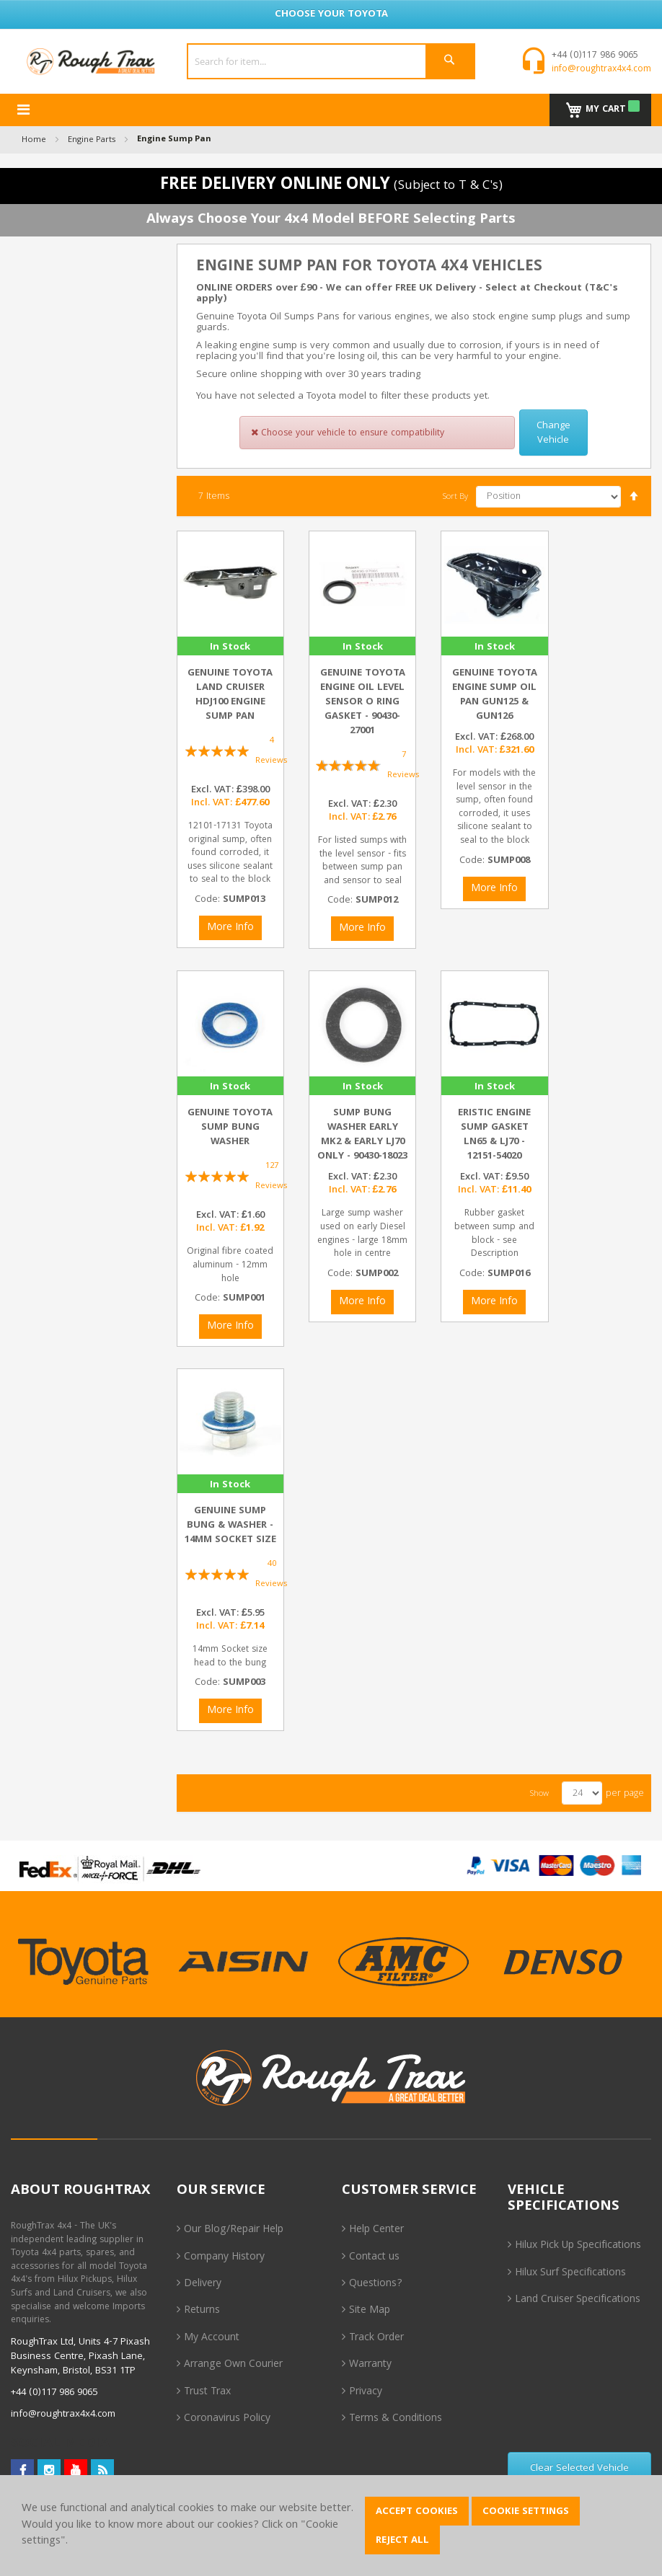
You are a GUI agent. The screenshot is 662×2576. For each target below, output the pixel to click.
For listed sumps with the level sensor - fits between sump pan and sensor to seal (362, 861)
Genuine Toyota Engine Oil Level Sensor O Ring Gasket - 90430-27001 (362, 702)
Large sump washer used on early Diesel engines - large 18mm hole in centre (362, 1234)
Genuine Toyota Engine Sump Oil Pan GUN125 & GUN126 (494, 695)
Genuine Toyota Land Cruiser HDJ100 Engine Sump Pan (230, 695)
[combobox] (331, 61)
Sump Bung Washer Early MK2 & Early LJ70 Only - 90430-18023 (362, 1134)
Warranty (370, 2364)
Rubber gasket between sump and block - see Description (494, 1234)
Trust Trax (207, 2392)
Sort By (455, 497)
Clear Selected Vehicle (579, 2469)
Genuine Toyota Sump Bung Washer (230, 1127)
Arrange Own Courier (233, 2364)
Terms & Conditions (395, 2418)
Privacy (365, 2392)
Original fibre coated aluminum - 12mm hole (230, 1265)
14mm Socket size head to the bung (230, 1656)
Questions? (375, 2284)
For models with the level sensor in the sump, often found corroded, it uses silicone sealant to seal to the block (494, 807)
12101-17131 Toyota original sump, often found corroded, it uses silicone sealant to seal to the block (230, 853)
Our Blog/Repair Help (233, 2230)
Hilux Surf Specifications (570, 2273)
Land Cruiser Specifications (577, 2300)
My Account (211, 2338)
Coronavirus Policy (227, 2418)
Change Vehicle (553, 433)
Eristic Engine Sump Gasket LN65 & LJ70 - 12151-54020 (494, 1134)
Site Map (369, 2310)
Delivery (202, 2284)
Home (34, 140)
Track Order (376, 2338)
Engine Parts (91, 140)
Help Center (376, 2230)
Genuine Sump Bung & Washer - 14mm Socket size (230, 1525)
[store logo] (91, 61)
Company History (224, 2257)
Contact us (374, 2257)
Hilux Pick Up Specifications (578, 2245)
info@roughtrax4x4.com (601, 69)
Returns (202, 2310)
